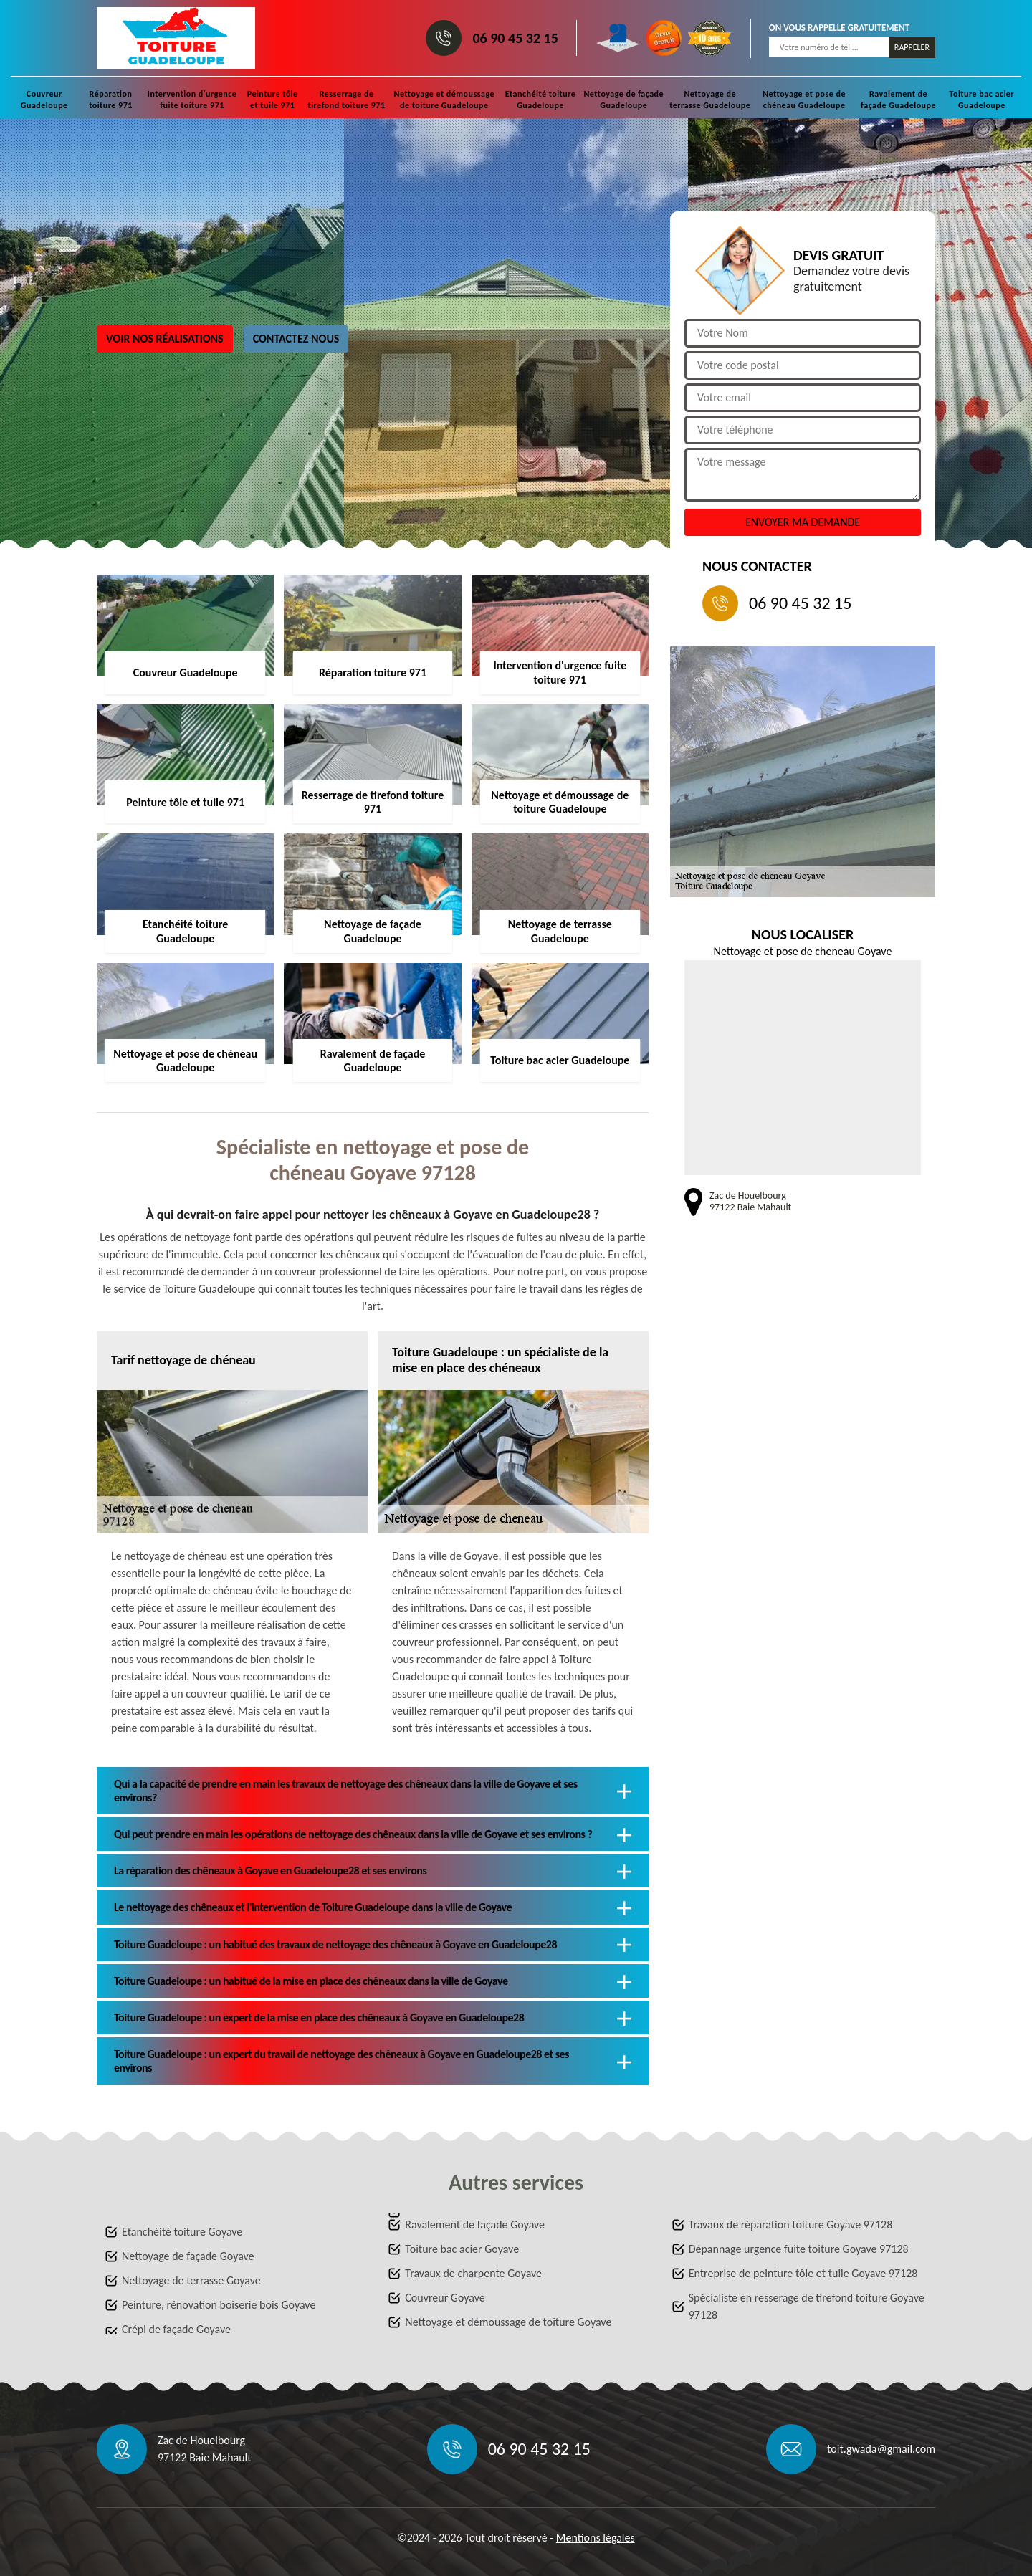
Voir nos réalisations (165, 338)
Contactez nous (296, 338)
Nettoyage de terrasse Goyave (191, 2280)
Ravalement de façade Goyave (475, 2224)
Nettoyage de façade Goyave (188, 2256)
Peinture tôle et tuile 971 (272, 99)
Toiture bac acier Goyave (462, 2249)
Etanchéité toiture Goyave (182, 2232)
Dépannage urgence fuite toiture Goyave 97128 (799, 2249)
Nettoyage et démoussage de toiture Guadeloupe (443, 99)
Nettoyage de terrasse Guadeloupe (709, 99)
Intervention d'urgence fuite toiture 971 (192, 99)
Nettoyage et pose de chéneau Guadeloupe (804, 99)
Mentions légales (595, 2537)
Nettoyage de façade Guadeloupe (623, 99)
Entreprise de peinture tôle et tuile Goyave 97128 (803, 2273)
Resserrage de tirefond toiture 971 (346, 99)
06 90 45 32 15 (515, 38)
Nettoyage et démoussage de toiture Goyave (508, 2322)
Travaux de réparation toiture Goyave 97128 (791, 2224)
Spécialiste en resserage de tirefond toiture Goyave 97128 (806, 2306)
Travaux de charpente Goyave (473, 2273)
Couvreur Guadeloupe (44, 99)
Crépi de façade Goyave (176, 2329)
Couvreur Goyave (444, 2297)
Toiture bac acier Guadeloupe (982, 99)
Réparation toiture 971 (111, 99)
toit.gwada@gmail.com (881, 2449)
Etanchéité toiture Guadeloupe (540, 99)
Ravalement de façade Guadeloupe (898, 99)
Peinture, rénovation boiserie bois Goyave (218, 2305)
